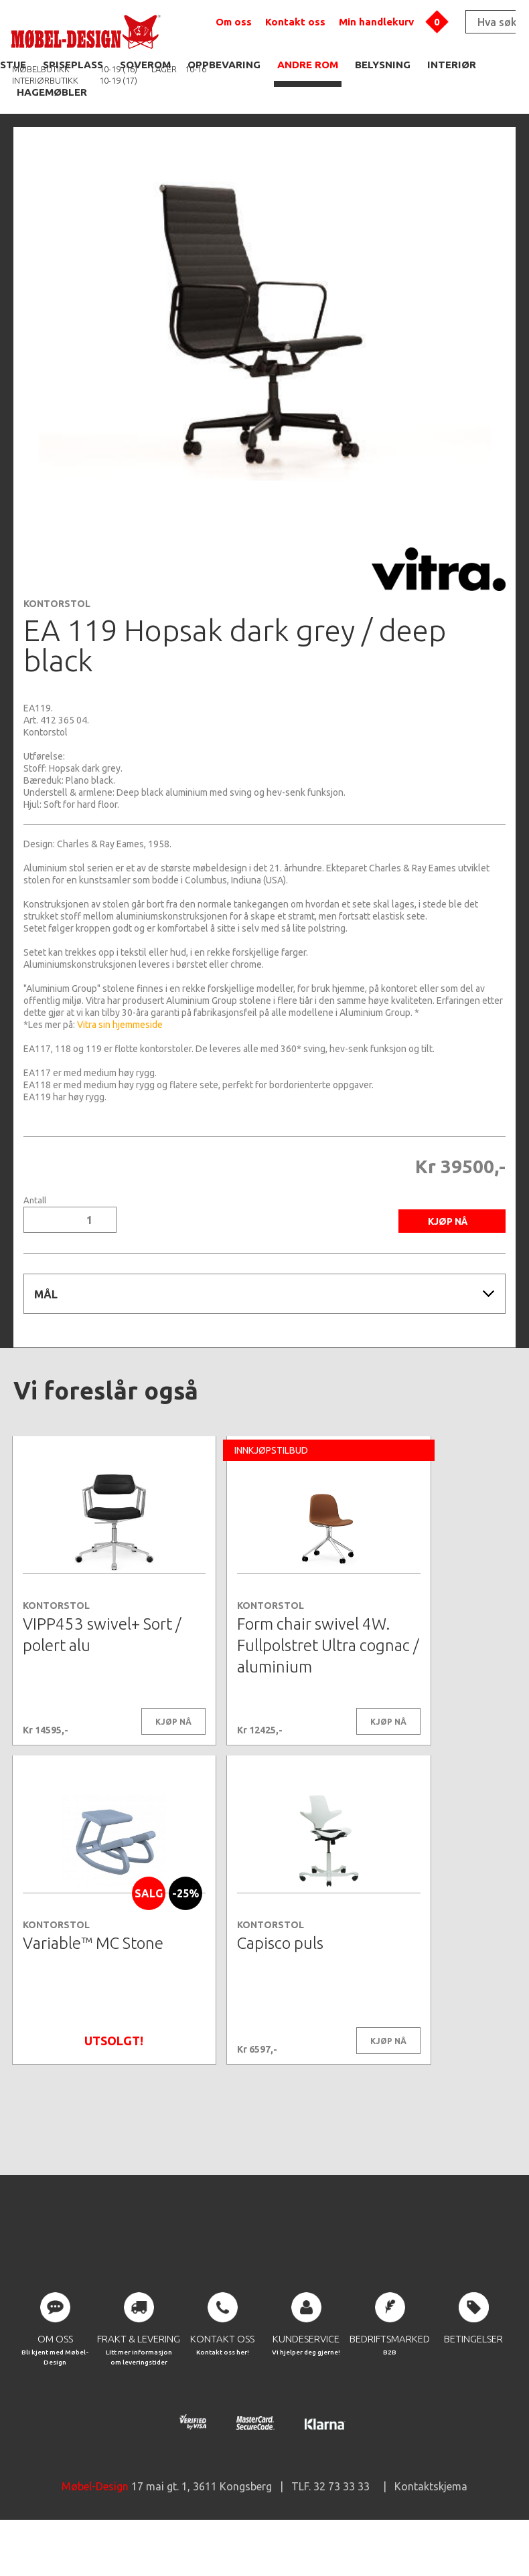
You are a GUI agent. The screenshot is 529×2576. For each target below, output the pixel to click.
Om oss (234, 21)
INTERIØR (451, 64)
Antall (34, 1200)
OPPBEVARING (223, 64)
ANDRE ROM (307, 64)
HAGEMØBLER (52, 92)
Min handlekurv (376, 21)
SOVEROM (145, 64)
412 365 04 (63, 720)
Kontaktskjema (430, 2536)
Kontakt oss (295, 21)
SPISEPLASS (73, 64)
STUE (13, 64)
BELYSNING (382, 64)
